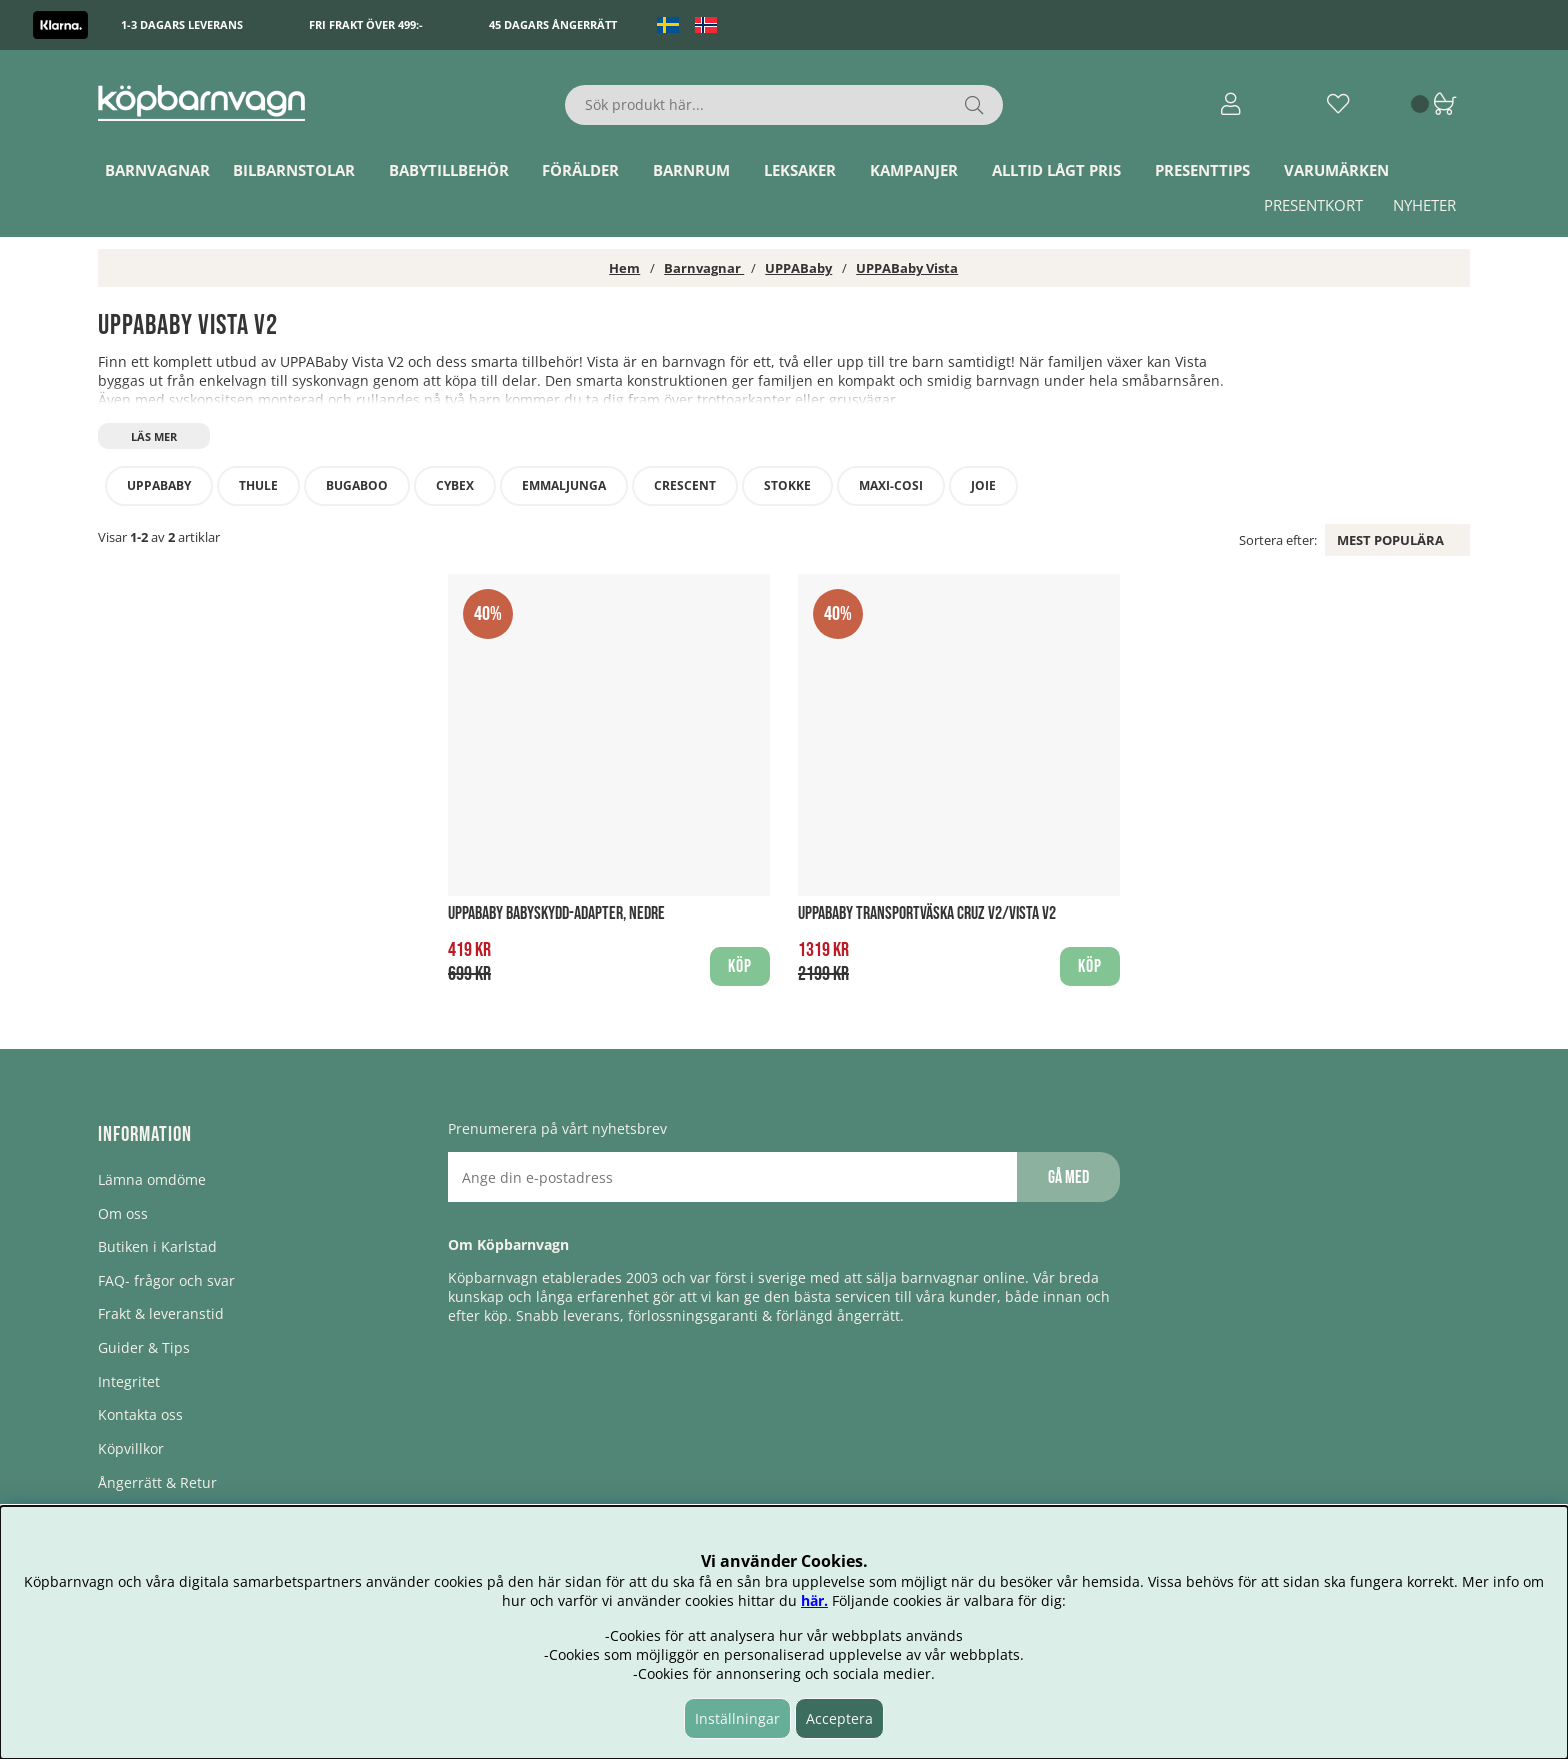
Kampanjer (914, 170)
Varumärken (1336, 170)
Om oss (123, 1213)
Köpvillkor (131, 1448)
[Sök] (784, 105)
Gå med (1068, 1177)
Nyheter (1424, 205)
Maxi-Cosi (891, 485)
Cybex (455, 485)
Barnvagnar (157, 170)
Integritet (129, 1381)
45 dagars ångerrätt (553, 24)
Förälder (580, 170)
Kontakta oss (140, 1414)
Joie (983, 485)
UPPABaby (798, 268)
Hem (624, 268)
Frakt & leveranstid (161, 1313)
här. (814, 1600)
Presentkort (1313, 205)
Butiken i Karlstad (157, 1246)
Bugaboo (357, 485)
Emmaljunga (564, 485)
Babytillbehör (449, 170)
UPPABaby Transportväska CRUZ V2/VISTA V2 (927, 913)
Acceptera (839, 1718)
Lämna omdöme (152, 1179)
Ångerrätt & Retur (157, 1482)
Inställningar (737, 1718)
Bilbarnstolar (294, 170)
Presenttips (1202, 170)
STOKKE (787, 485)
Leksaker (800, 170)
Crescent (685, 485)
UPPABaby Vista (907, 268)
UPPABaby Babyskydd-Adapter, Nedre (556, 913)
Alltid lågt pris (1056, 170)
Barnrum (691, 170)
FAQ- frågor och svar (166, 1280)
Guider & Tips (144, 1347)
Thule (258, 485)
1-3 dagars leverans (182, 24)
